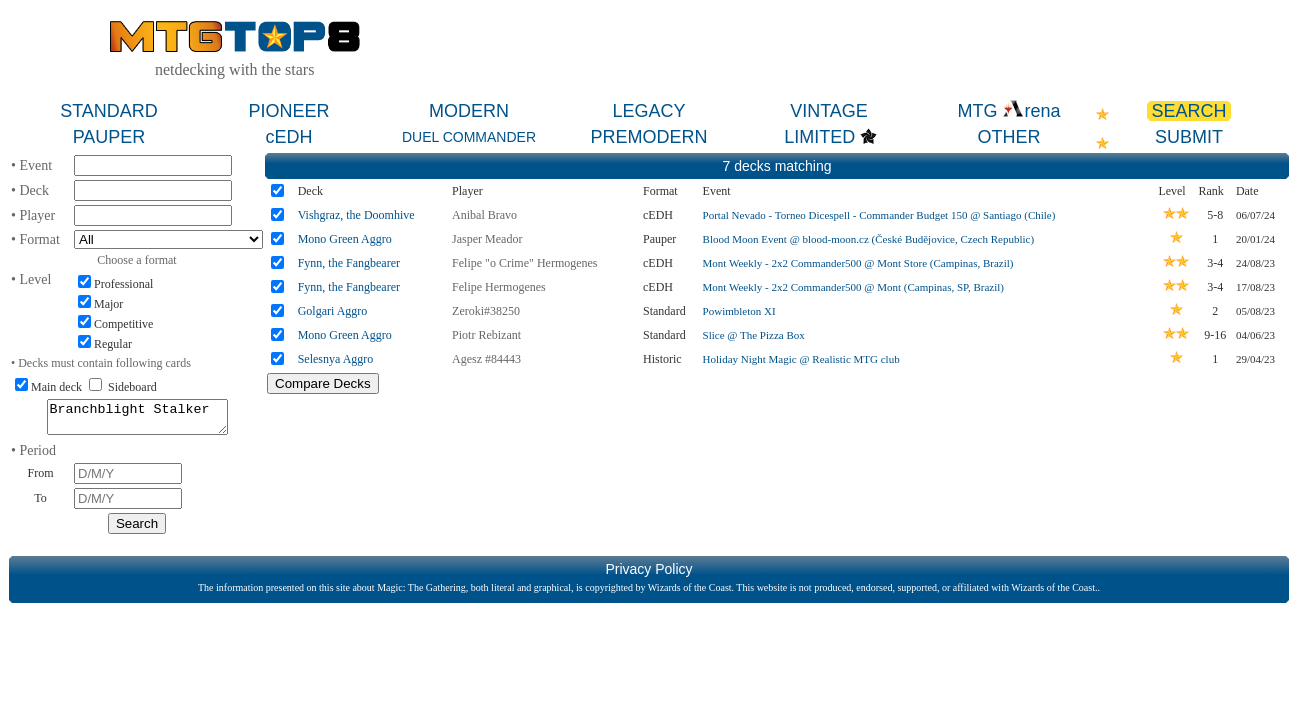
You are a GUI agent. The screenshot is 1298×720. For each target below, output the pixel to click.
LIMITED (819, 137)
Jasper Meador (487, 239)
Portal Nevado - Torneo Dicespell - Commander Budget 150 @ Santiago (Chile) (879, 215)
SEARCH (1188, 111)
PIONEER (288, 111)
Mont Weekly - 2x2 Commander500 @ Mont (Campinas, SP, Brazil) (853, 287)
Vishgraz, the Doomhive (356, 215)
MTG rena (1008, 111)
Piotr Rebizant (486, 335)
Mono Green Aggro (345, 239)
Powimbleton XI (739, 311)
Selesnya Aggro (336, 359)
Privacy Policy (648, 575)
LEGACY (648, 111)
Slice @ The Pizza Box (754, 335)
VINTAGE (829, 111)
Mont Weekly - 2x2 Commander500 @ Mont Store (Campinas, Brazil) (858, 263)
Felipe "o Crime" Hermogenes (524, 263)
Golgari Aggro (333, 311)
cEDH (288, 137)
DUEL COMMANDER (469, 137)
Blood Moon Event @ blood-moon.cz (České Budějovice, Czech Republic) (869, 239)
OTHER (1009, 137)
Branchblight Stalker (137, 420)
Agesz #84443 (486, 359)
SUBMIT (1189, 137)
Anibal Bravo (484, 215)
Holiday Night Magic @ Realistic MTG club (801, 359)
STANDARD (109, 111)
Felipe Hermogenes (499, 287)
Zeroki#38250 (486, 311)
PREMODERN (648, 137)
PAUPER (109, 137)
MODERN (469, 111)
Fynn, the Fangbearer (349, 263)
